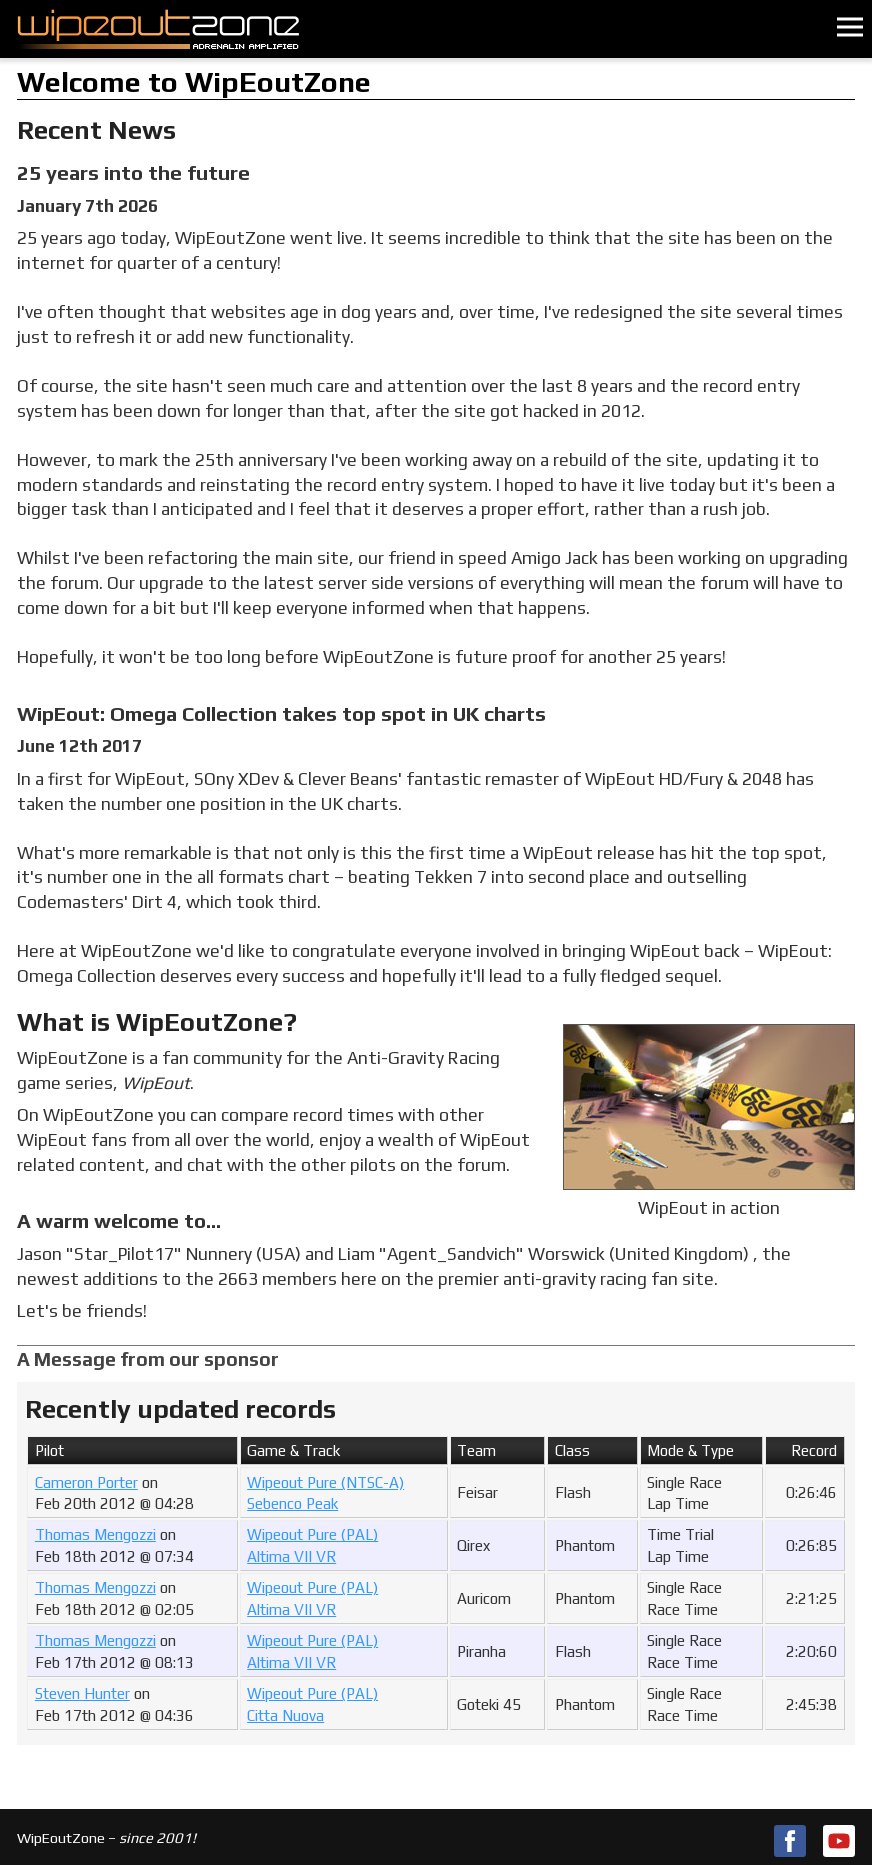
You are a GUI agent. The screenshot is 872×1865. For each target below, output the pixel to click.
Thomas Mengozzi (95, 1534)
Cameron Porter (86, 1482)
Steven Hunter (82, 1693)
